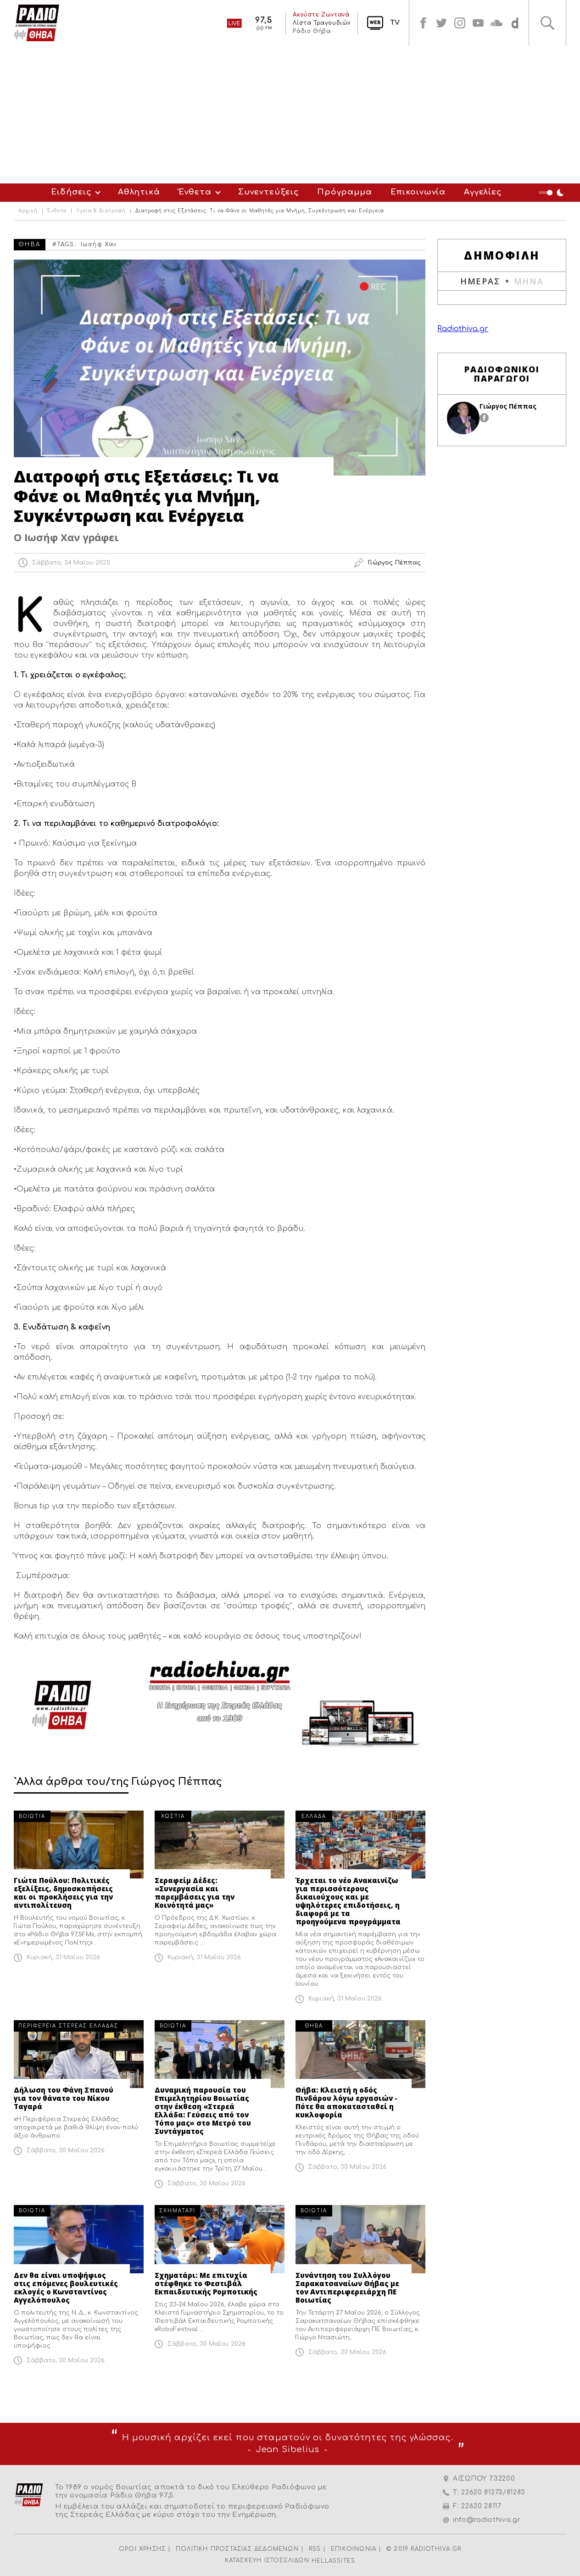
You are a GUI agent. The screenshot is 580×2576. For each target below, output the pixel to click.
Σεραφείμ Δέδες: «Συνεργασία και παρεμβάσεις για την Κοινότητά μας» (194, 1893)
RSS (315, 2549)
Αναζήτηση (547, 23)
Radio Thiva (37, 23)
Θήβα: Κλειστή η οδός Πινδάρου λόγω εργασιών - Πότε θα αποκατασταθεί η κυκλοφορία (346, 2102)
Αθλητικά (139, 192)
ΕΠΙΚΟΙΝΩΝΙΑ (353, 2549)
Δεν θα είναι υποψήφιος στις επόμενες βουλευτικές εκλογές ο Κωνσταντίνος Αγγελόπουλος (66, 2288)
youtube (478, 23)
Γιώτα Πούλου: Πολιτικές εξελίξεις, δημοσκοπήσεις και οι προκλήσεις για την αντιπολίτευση (63, 1893)
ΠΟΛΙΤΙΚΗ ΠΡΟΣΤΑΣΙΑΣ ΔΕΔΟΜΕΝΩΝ (237, 2549)
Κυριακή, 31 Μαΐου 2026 (63, 1957)
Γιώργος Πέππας (508, 406)
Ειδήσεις (71, 192)
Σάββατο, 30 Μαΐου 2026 (66, 2150)
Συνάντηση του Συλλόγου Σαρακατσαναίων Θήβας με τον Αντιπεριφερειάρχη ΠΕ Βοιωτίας (347, 2288)
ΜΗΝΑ (529, 281)
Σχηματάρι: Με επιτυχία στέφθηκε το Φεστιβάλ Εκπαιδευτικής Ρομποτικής (206, 2283)
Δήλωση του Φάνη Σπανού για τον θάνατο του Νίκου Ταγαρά (63, 2098)
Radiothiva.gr (462, 329)
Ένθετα (195, 192)
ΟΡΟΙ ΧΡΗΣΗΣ (142, 2549)
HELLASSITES (333, 2561)
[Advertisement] (290, 114)
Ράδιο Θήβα (311, 31)
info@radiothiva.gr (487, 2519)
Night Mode (552, 192)
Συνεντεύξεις (268, 192)
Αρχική (28, 211)
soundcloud (496, 23)
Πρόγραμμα (344, 192)
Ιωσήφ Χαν (99, 244)
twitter (441, 23)
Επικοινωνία (418, 192)
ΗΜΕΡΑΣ (480, 281)
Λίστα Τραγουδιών (322, 23)
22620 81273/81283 (493, 2492)
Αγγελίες (483, 192)
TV (395, 23)
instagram (460, 23)
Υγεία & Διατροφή (101, 211)
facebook (423, 23)
